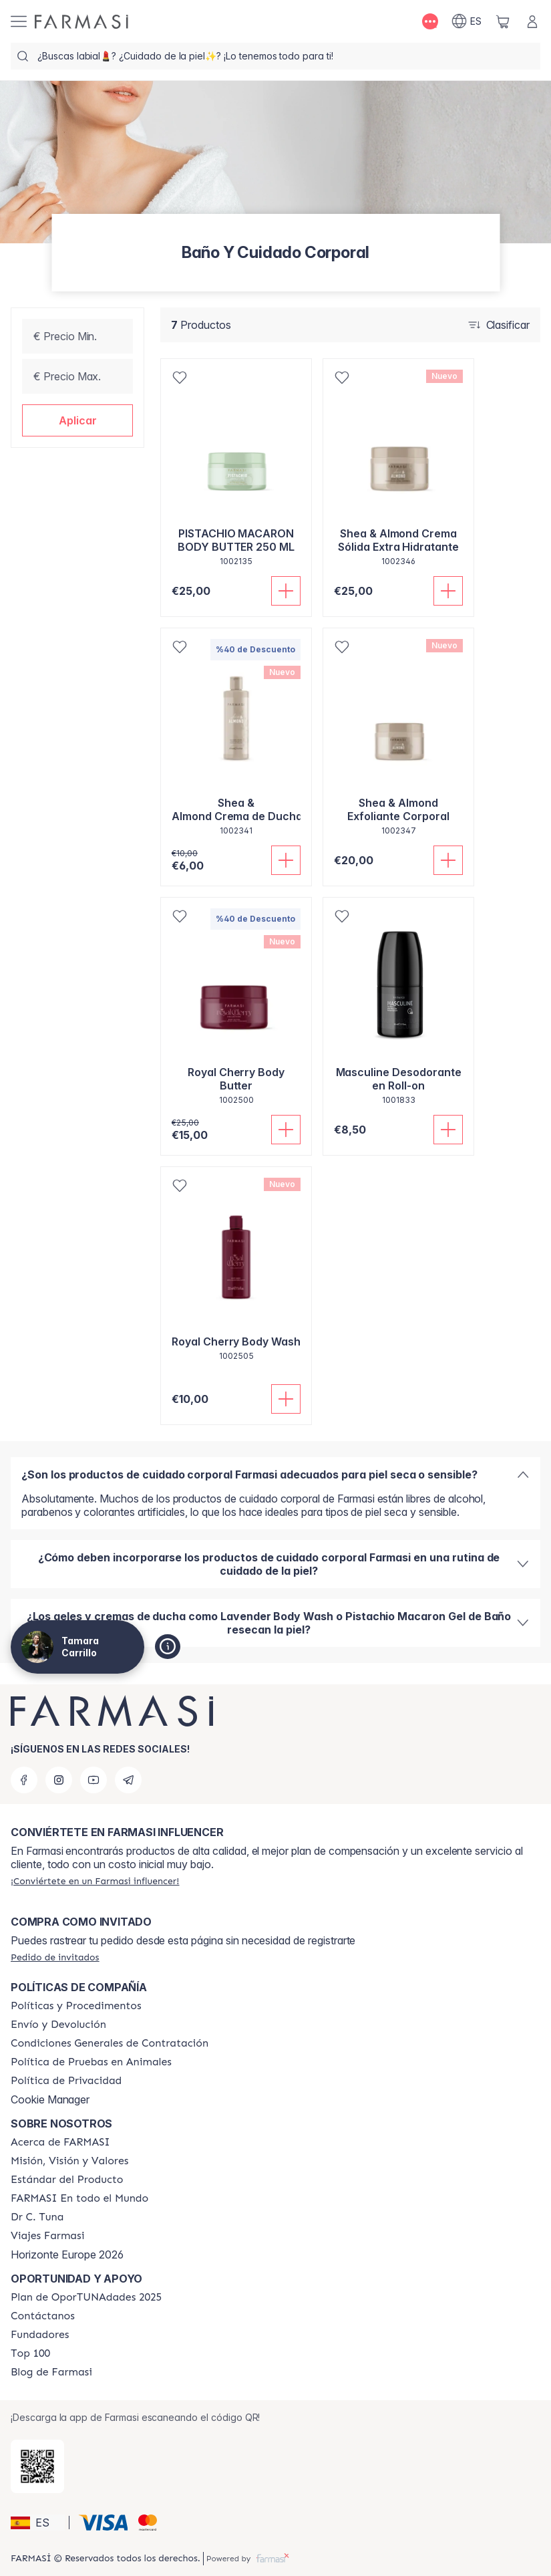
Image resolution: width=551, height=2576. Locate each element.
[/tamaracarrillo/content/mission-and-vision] (69, 2161)
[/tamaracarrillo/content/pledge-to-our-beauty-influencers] (37, 2217)
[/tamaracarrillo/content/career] (47, 2235)
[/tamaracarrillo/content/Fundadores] (40, 2334)
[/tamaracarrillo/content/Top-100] (30, 2353)
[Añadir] (286, 591)
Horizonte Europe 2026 (67, 2254)
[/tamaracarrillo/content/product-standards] (67, 2179)
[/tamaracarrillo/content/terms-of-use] (109, 2043)
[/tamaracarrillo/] (81, 21)
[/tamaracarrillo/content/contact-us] (43, 2316)
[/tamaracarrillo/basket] (503, 21)
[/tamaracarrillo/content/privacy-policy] (66, 2080)
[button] (77, 420)
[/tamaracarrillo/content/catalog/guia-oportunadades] (86, 2297)
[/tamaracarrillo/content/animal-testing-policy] (91, 2062)
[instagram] (58, 1780)
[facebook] (24, 1780)
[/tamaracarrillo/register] (95, 1881)
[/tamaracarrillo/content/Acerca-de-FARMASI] (60, 2142)
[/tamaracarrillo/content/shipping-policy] (58, 2024)
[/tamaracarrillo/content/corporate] (79, 2198)
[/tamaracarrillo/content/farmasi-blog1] (51, 2372)
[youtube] (93, 1780)
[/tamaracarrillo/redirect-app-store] (37, 2466)
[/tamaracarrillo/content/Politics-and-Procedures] (76, 2006)
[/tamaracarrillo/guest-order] (55, 1957)
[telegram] (128, 1780)
